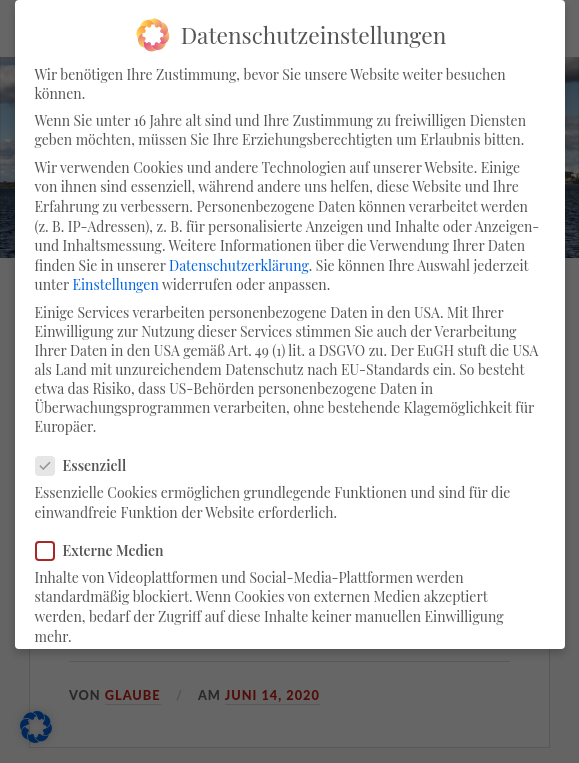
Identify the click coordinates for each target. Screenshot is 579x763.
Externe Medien (108, 550)
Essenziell (89, 465)
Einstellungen (115, 284)
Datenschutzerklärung (239, 265)
